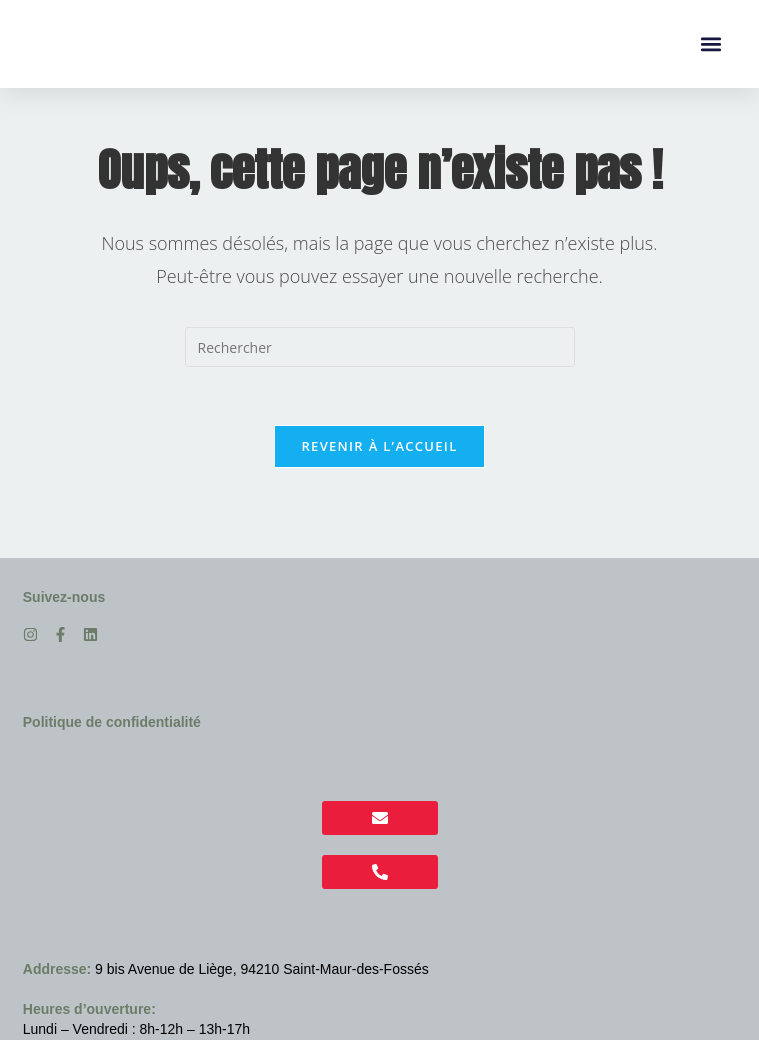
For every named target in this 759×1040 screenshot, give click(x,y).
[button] (710, 44)
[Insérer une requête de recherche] (380, 347)
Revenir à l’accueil (379, 448)
